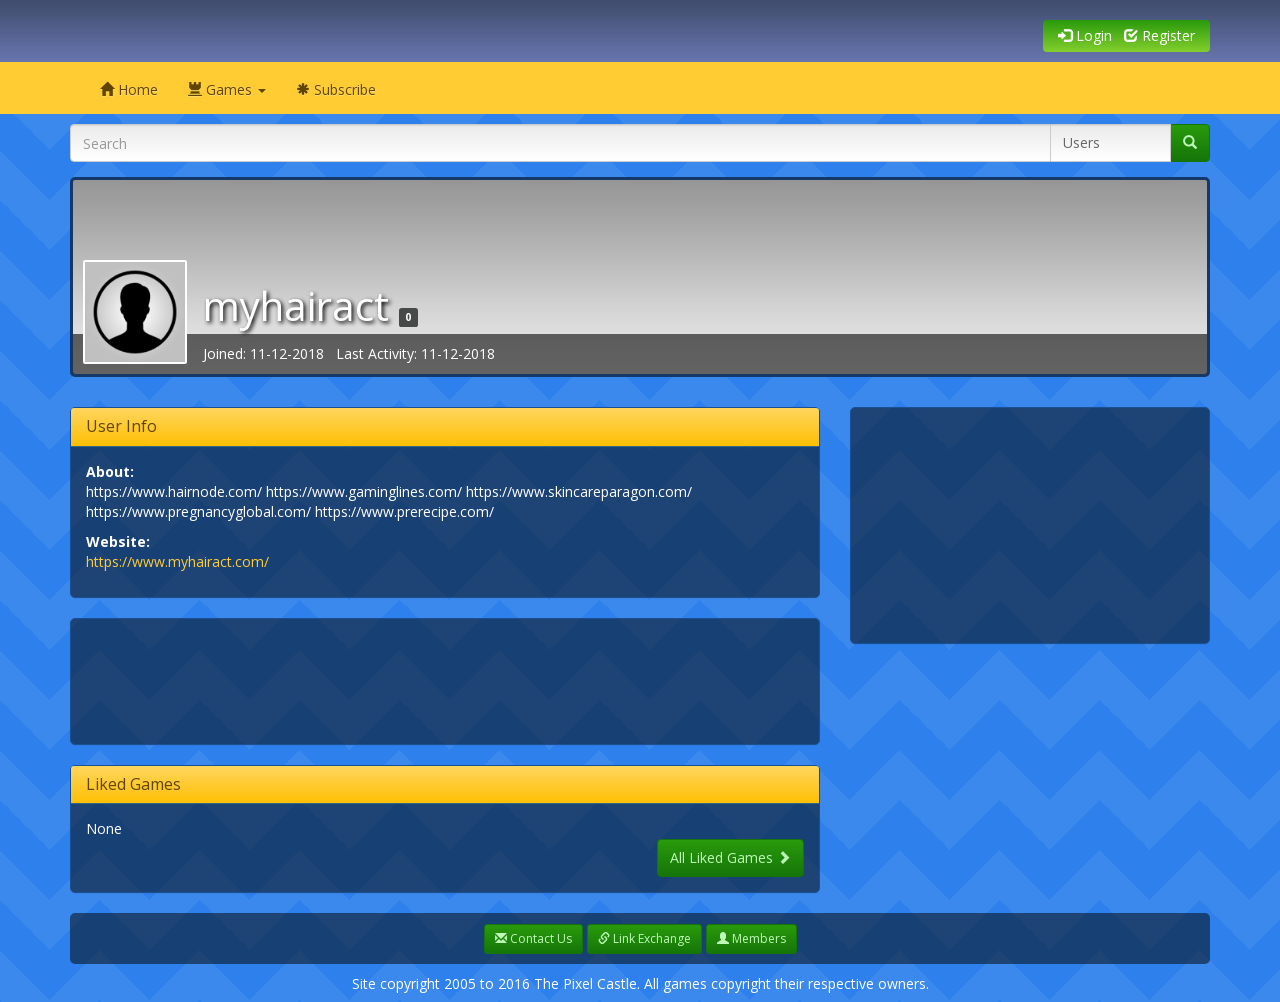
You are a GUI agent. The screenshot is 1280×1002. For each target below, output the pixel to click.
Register (1159, 35)
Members (751, 938)
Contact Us (533, 938)
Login (1085, 35)
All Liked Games (730, 857)
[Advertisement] (450, 679)
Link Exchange (644, 938)
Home (129, 89)
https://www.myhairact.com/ (177, 561)
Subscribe (336, 89)
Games (227, 89)
